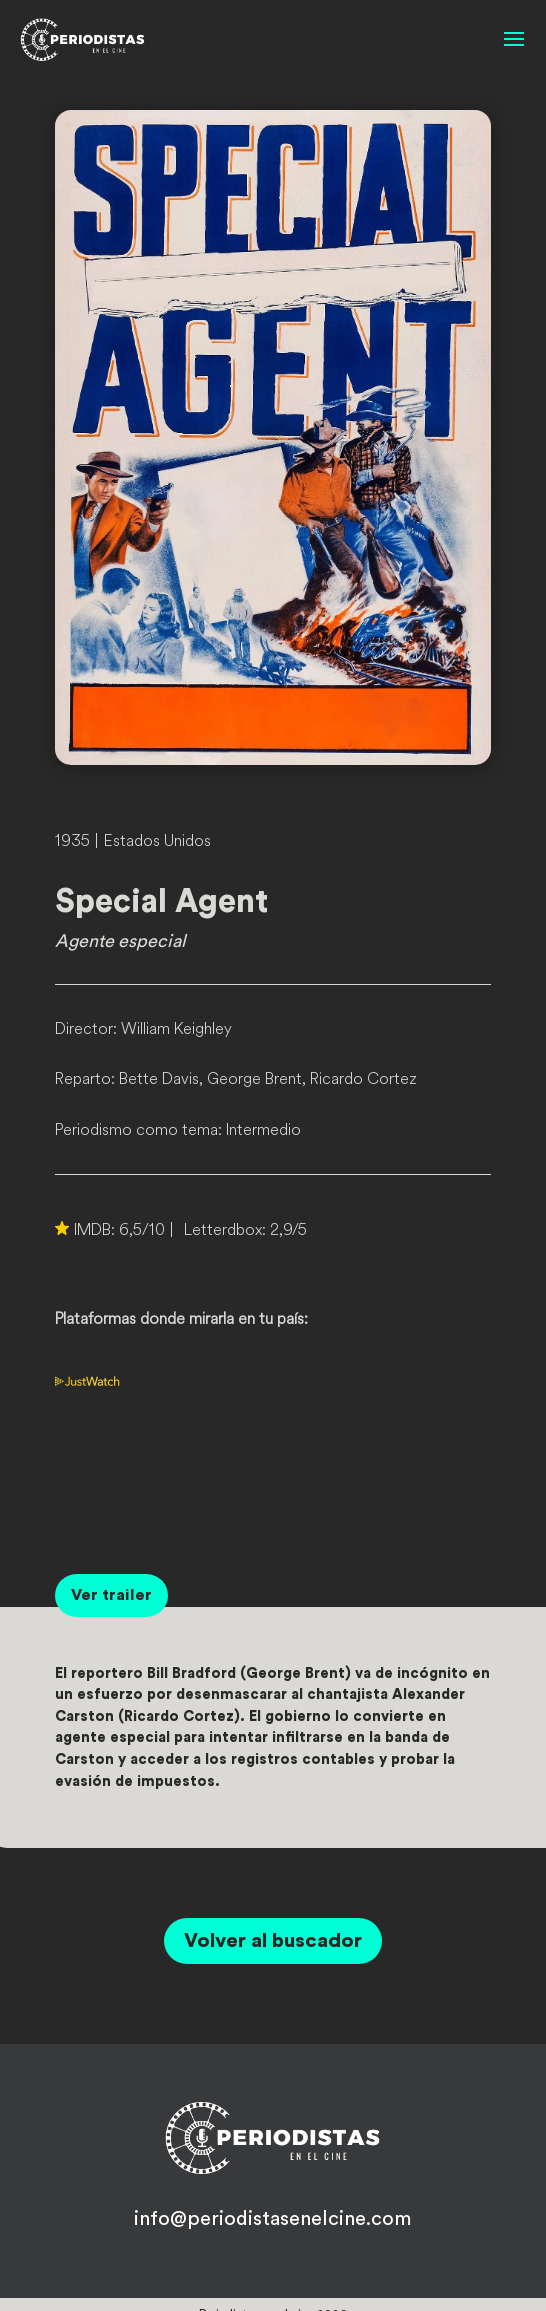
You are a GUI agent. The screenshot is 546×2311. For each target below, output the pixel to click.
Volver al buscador (273, 1941)
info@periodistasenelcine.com (272, 2219)
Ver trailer (111, 1595)
